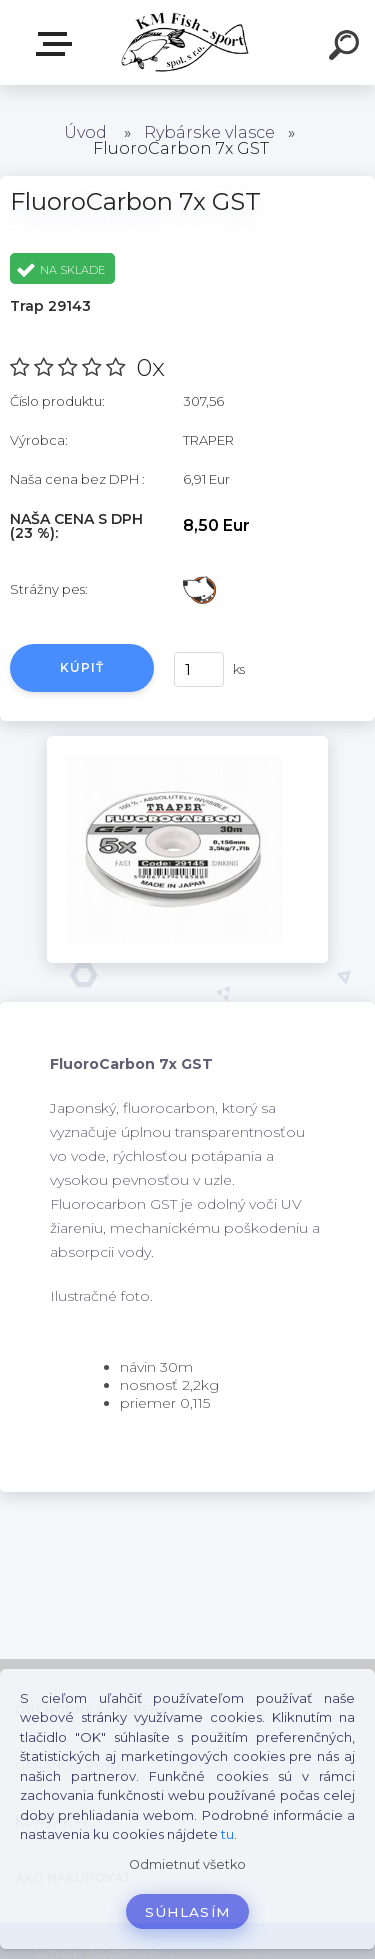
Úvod (85, 132)
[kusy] (199, 669)
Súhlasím (188, 1912)
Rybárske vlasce (209, 132)
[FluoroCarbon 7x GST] (187, 743)
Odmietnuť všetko (187, 1864)
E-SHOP (58, 44)
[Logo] (185, 42)
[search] (347, 48)
